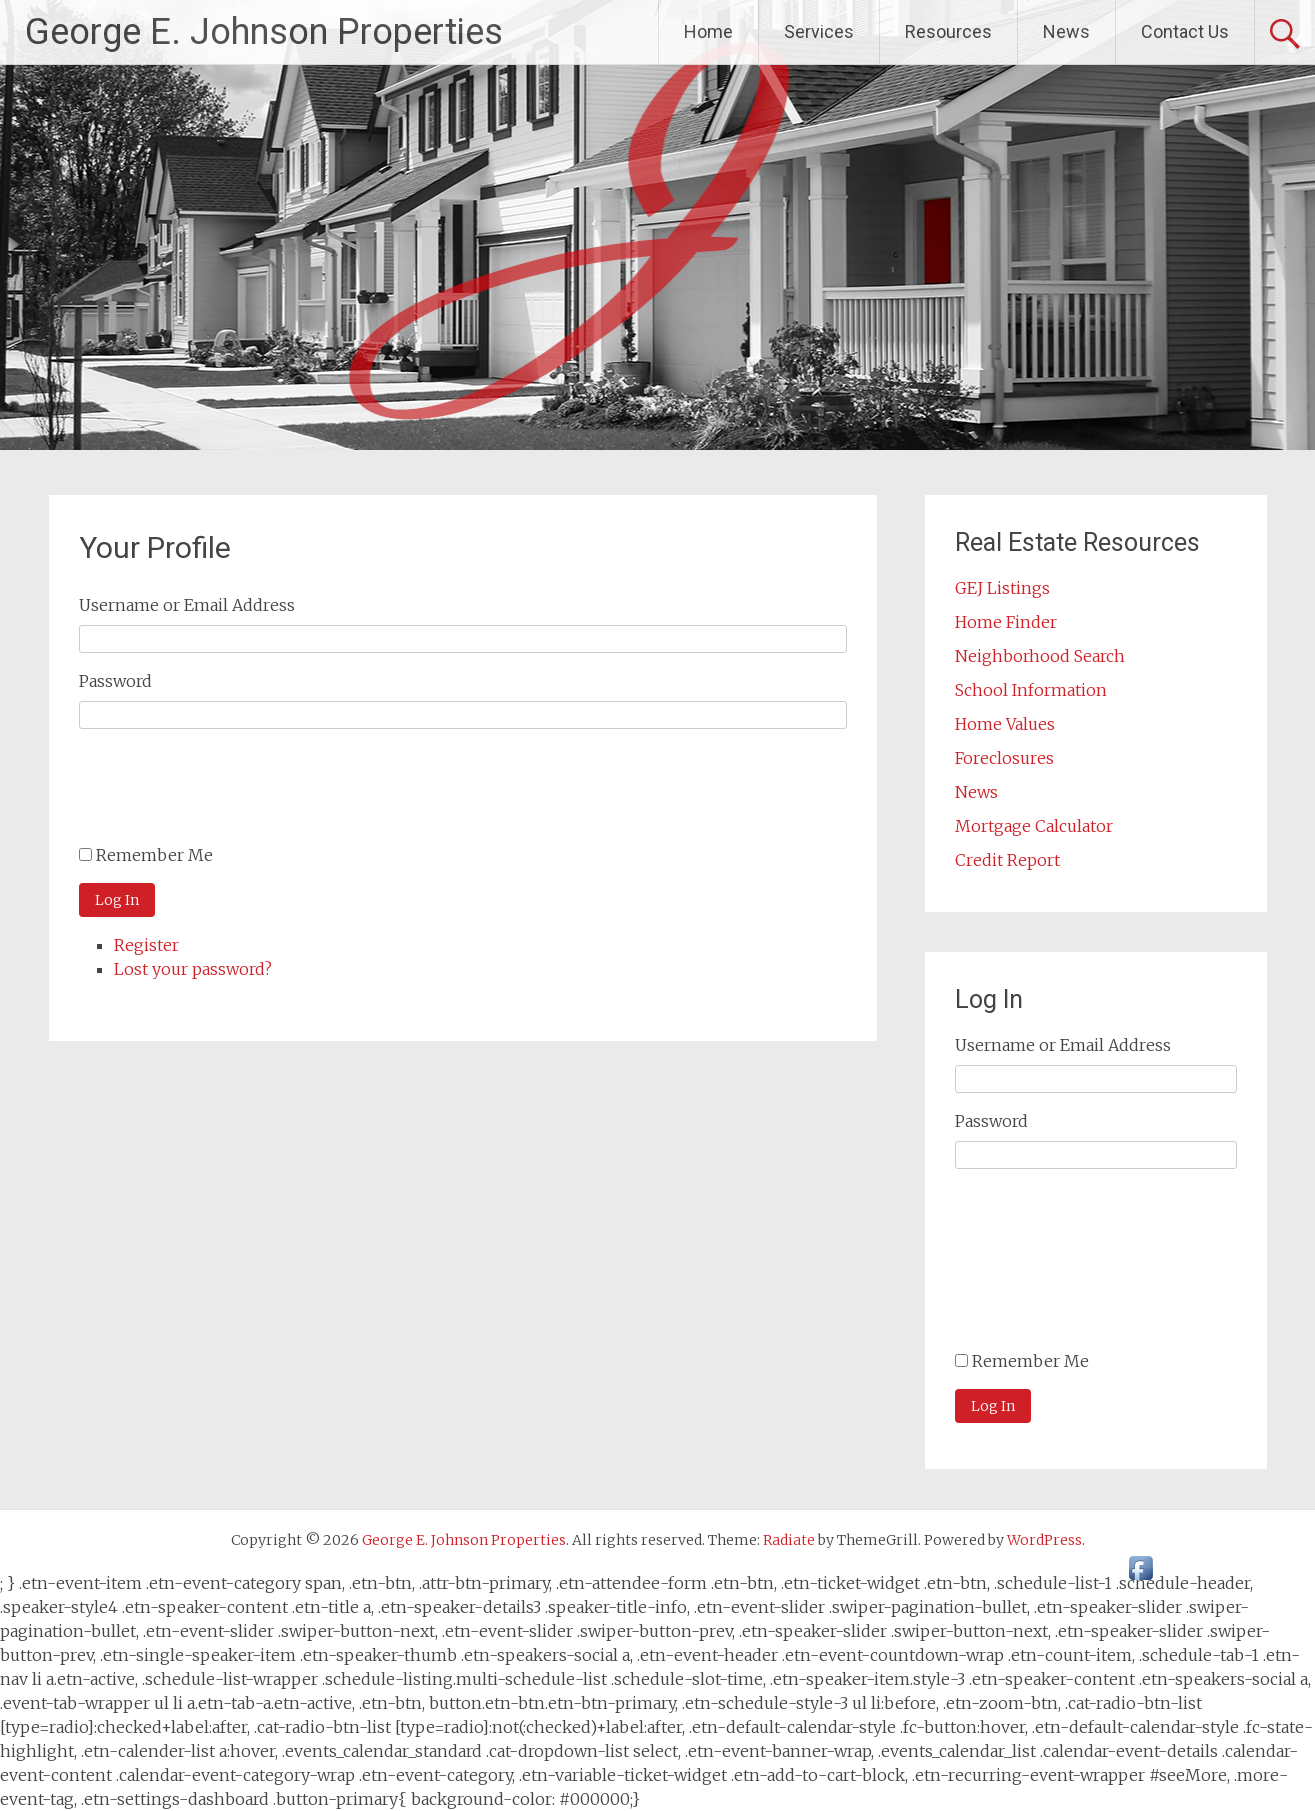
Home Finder (1006, 622)
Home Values (1005, 724)
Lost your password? (193, 969)
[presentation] (231, 794)
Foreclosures (1004, 758)
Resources (948, 31)
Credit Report (1007, 860)
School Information (1031, 690)
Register (146, 945)
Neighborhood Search (1040, 656)
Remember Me (154, 855)
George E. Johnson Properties (264, 32)
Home (708, 31)
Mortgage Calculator (1034, 826)
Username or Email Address (187, 605)
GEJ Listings (1002, 588)
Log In (117, 900)
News (1066, 31)
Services (819, 31)
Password (115, 681)
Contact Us (1185, 31)
